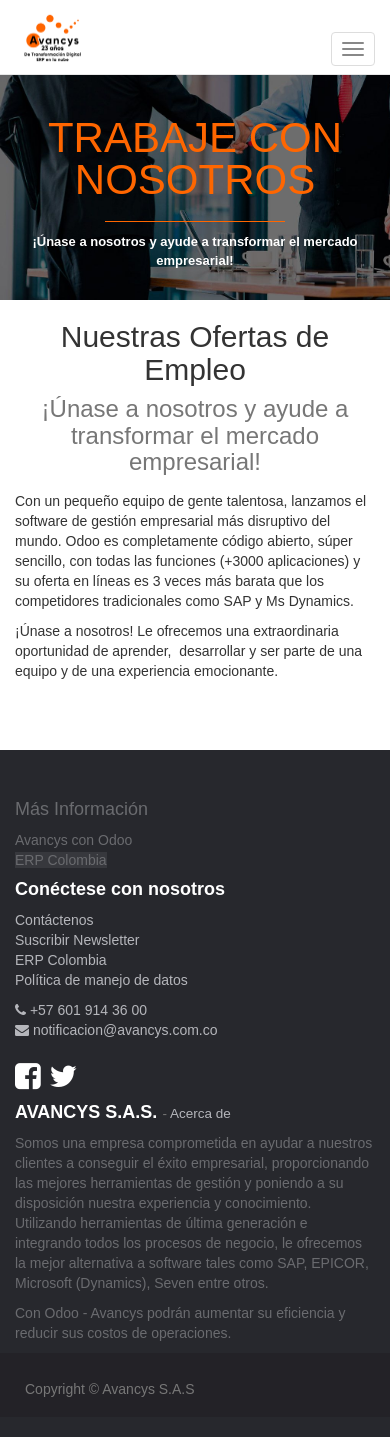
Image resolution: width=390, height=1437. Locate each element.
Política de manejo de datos (101, 980)
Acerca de (200, 1113)
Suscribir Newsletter (77, 940)
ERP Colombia (61, 860)
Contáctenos (54, 920)
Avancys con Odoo (73, 840)
